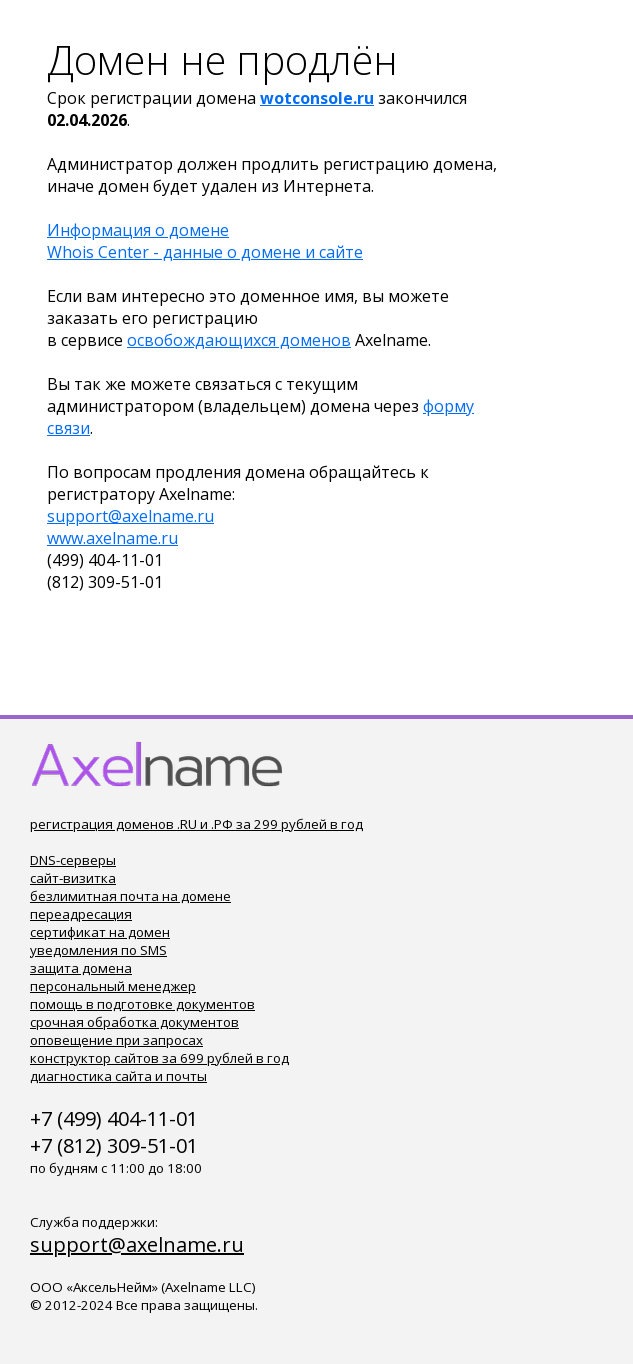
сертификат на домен (100, 932)
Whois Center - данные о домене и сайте (205, 252)
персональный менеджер (113, 986)
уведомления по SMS (98, 950)
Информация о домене (138, 230)
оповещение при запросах (116, 1040)
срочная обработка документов (134, 1022)
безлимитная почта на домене (130, 896)
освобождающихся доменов (239, 340)
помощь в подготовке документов (142, 1004)
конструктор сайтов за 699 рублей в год (159, 1058)
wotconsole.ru (317, 98)
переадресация (81, 914)
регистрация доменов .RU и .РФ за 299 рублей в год (196, 824)
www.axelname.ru (112, 538)
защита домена (81, 968)
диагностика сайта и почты (118, 1076)
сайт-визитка (73, 878)
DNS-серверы (73, 860)
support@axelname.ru (130, 516)
